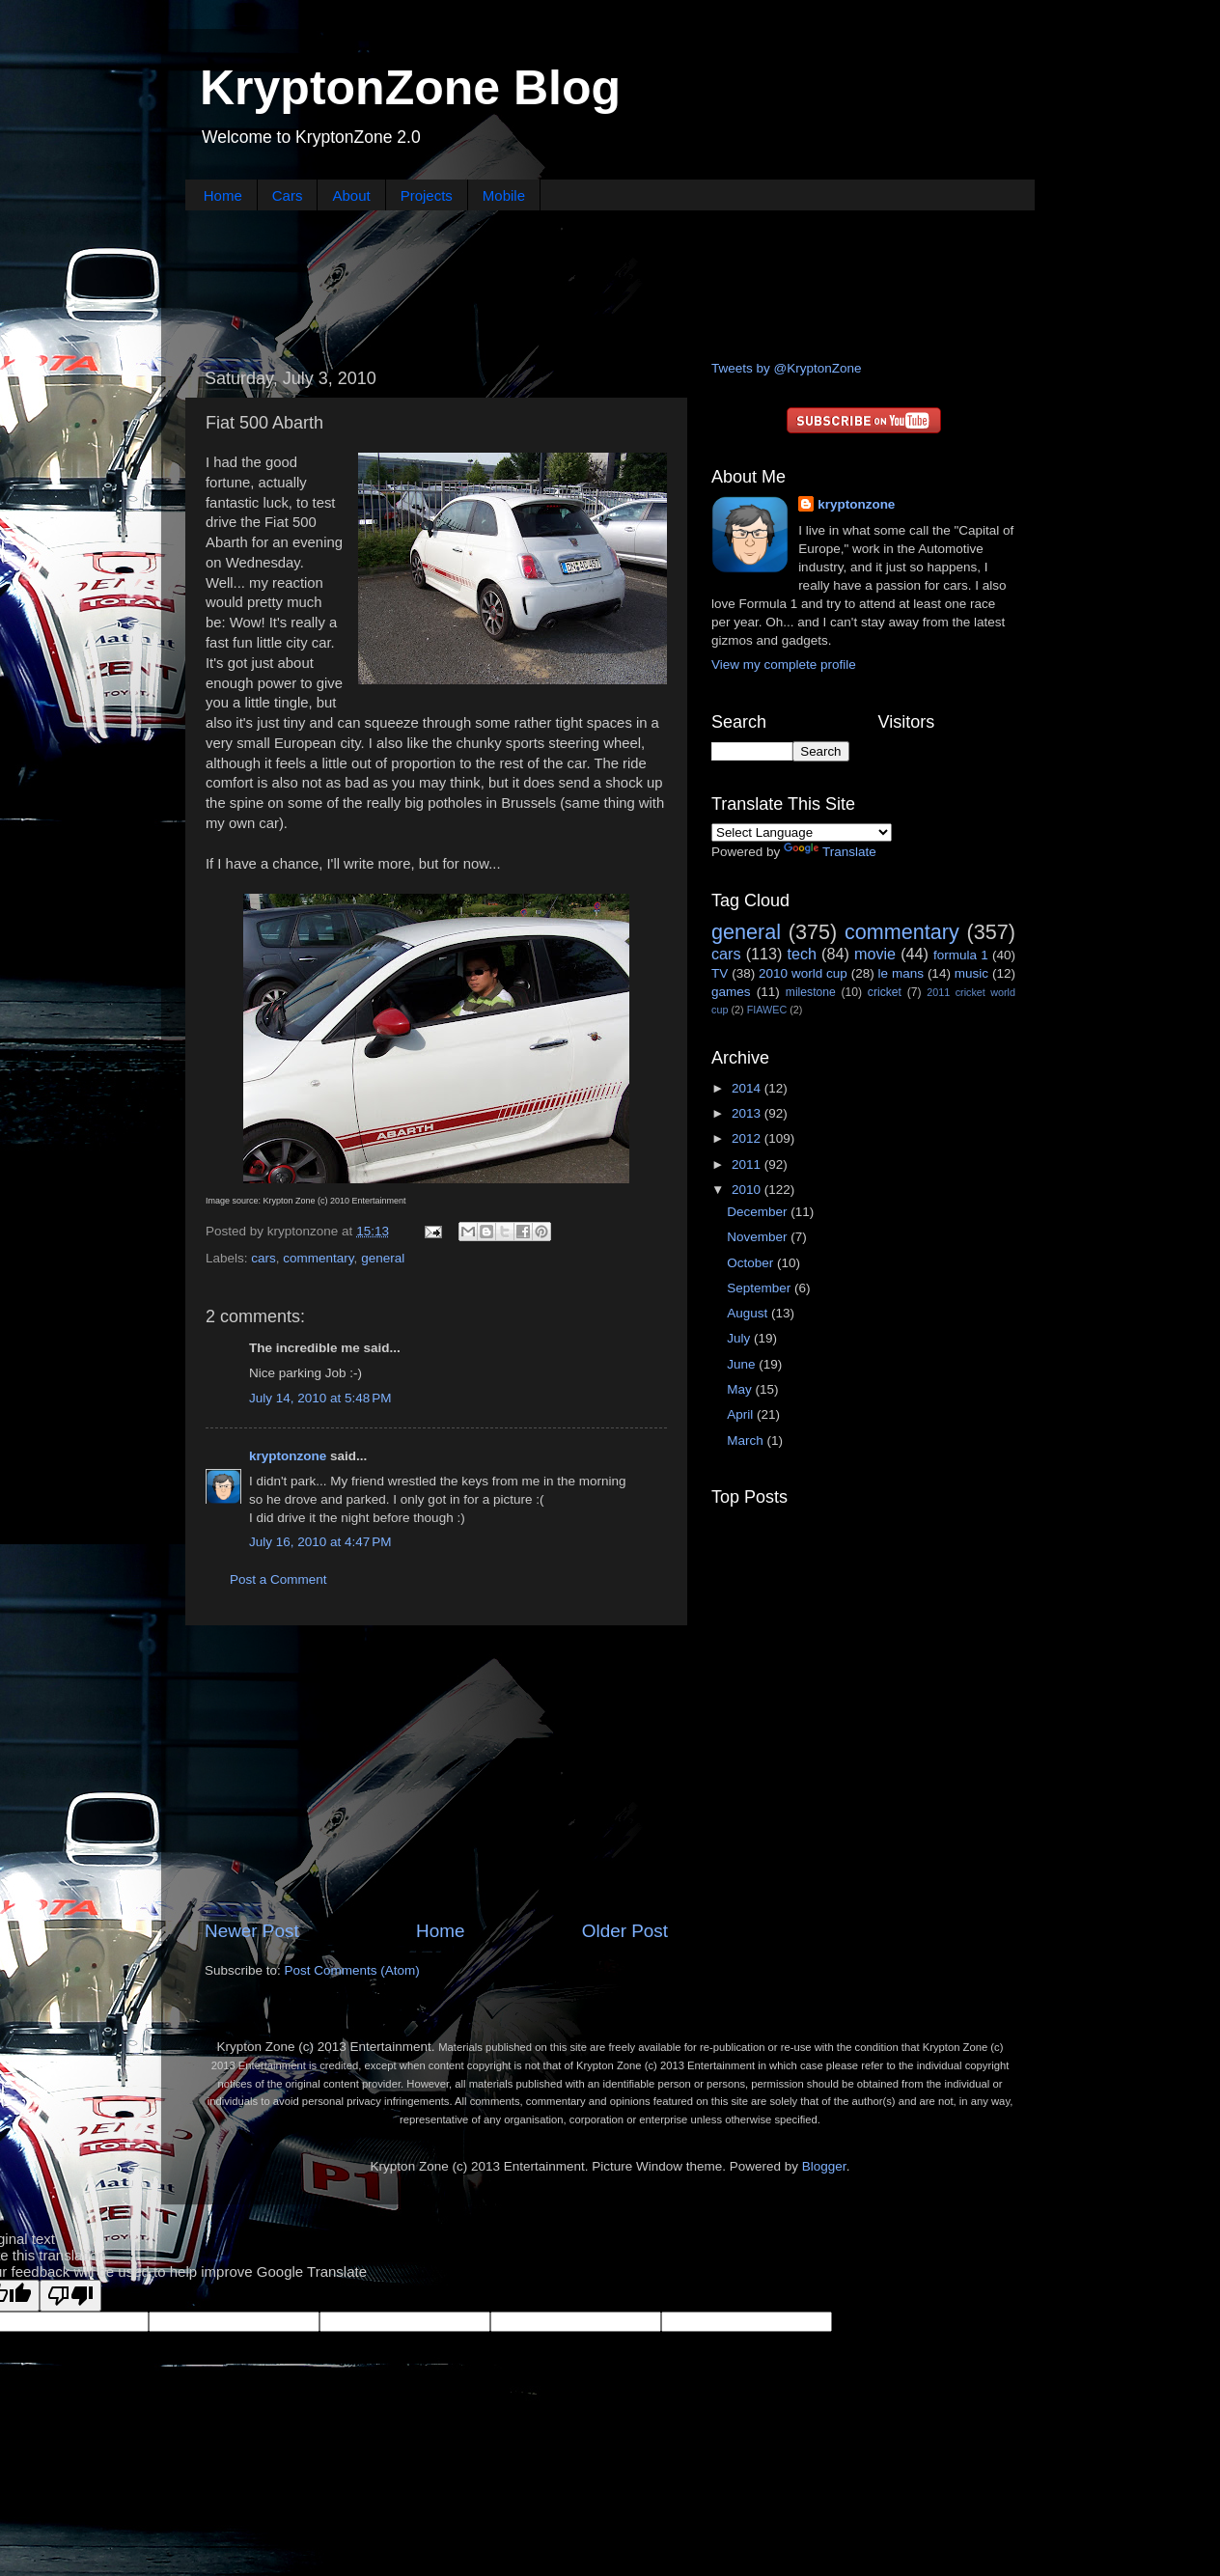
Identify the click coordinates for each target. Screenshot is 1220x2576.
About (351, 195)
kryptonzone (287, 1456)
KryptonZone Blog (410, 88)
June (743, 1364)
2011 (748, 1164)
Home (223, 195)
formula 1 (960, 955)
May (741, 1389)
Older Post (625, 1931)
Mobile (504, 195)
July (740, 1338)
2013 (748, 1113)
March (746, 1440)
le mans (901, 973)
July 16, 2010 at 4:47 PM (320, 1542)
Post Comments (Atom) (352, 1970)
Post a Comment (278, 1579)
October (752, 1263)
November (758, 1237)
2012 (748, 1138)
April (742, 1414)
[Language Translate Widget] (801, 832)
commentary (318, 1258)
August (749, 1313)
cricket (884, 992)
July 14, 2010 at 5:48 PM (320, 1398)
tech (802, 953)
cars (263, 1258)
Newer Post (252, 1931)
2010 (748, 1189)
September (760, 1288)
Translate (830, 852)
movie (875, 953)
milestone (811, 992)
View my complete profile (783, 664)
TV (719, 973)
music (971, 973)
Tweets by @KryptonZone (786, 368)
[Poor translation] (70, 2296)
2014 (748, 1088)
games (731, 991)
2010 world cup (803, 973)
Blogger (824, 2166)
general (382, 1258)
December (758, 1212)
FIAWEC (767, 1009)
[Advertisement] (610, 282)
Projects (427, 195)
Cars (287, 195)
